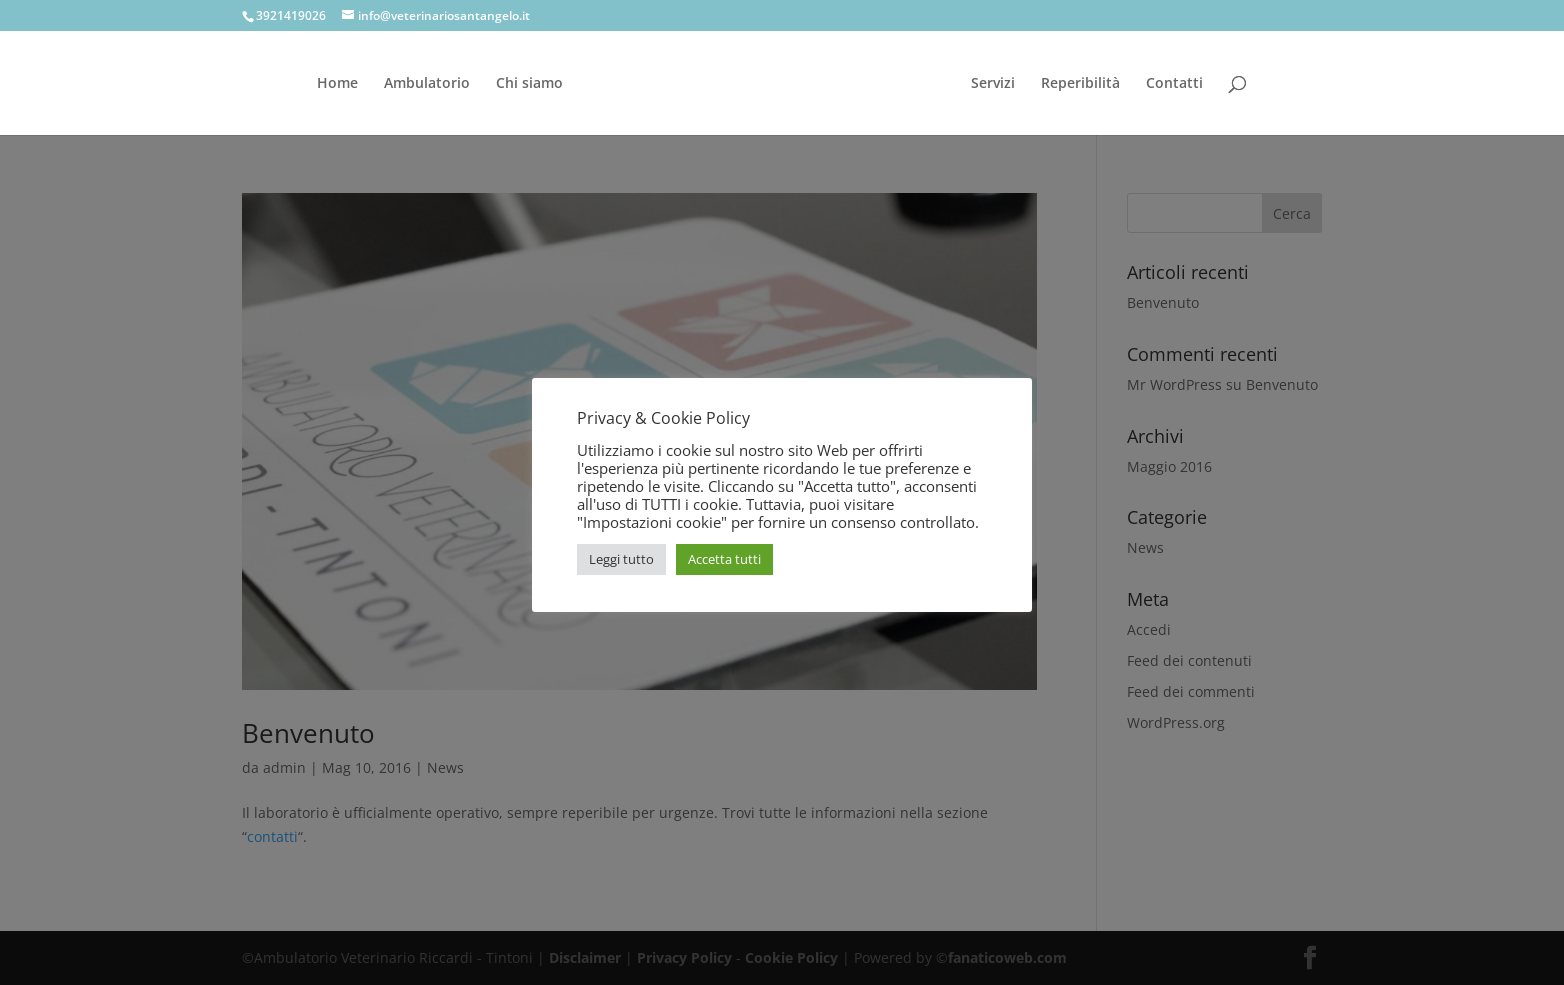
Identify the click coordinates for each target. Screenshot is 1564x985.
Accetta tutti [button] (724, 559)
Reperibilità (1080, 84)
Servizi (993, 84)
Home (337, 84)
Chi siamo (529, 84)
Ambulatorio (427, 84)
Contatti (1174, 84)
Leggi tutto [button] (621, 559)
